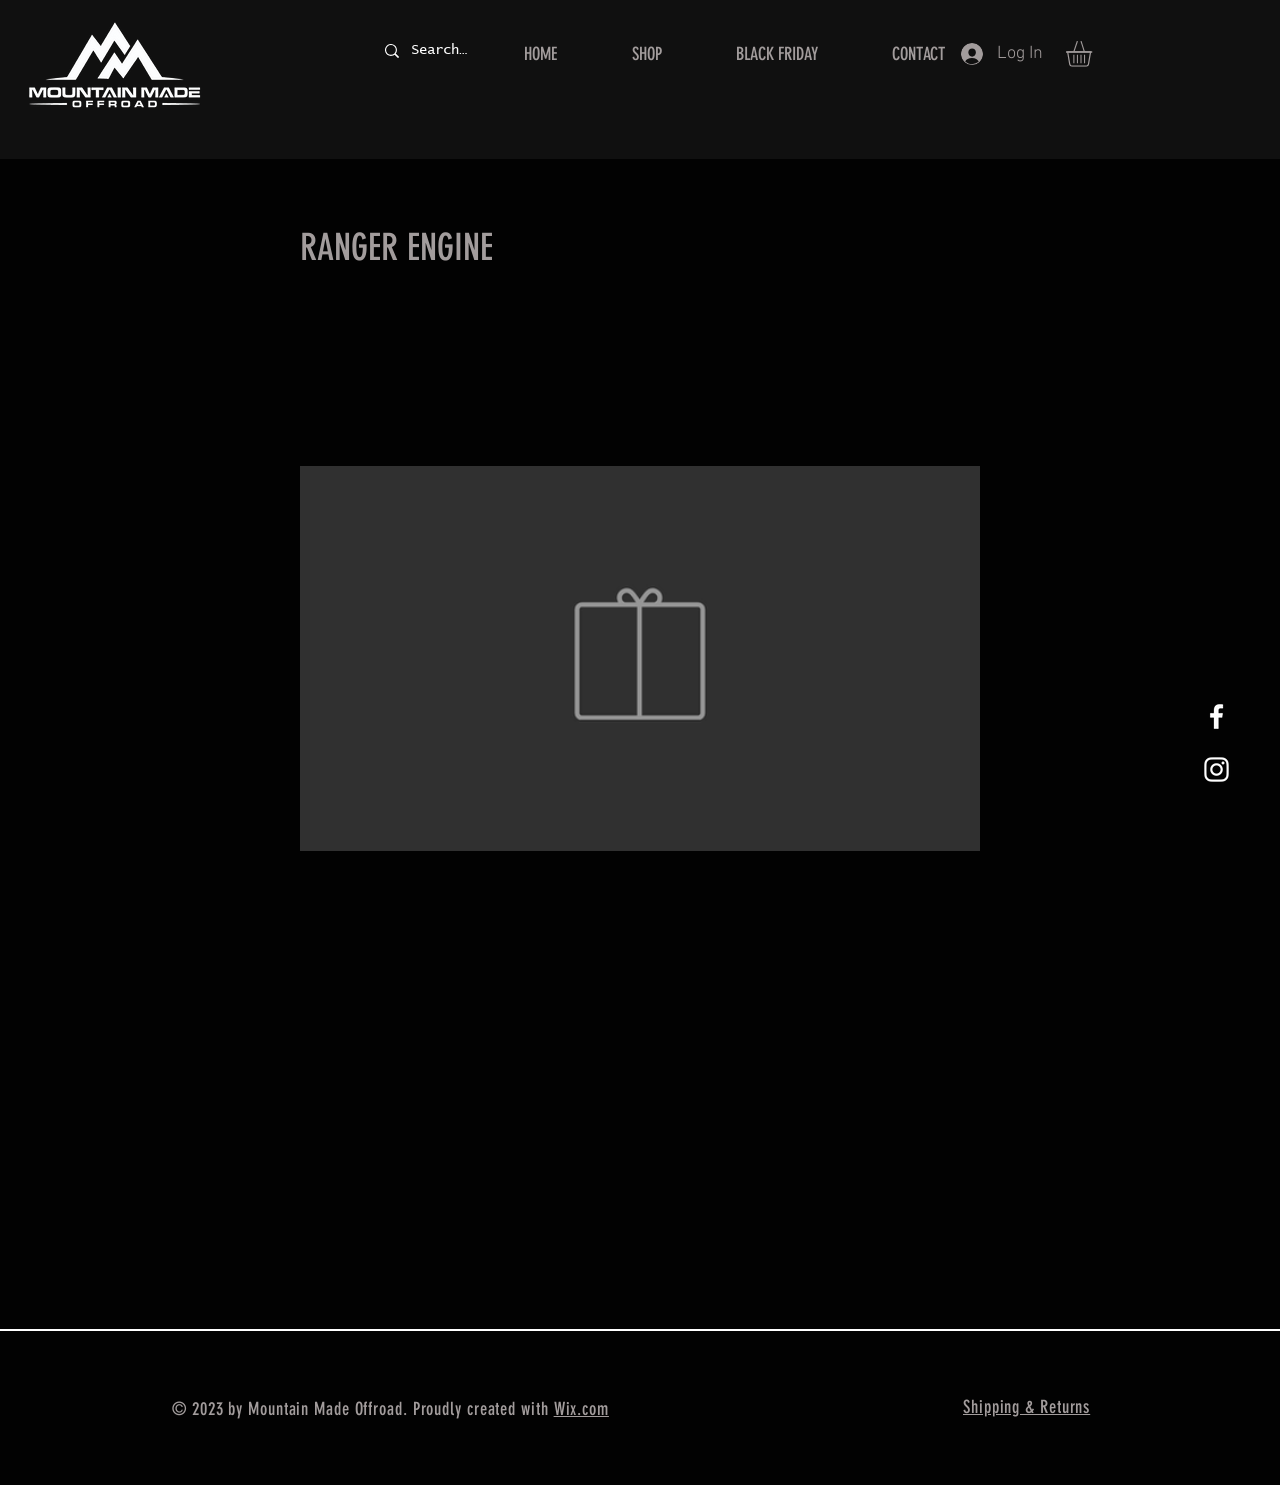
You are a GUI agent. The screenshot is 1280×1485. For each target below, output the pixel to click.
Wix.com (581, 1409)
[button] (1094, 54)
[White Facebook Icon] (1216, 716)
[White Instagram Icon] (1216, 769)
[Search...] (439, 50)
